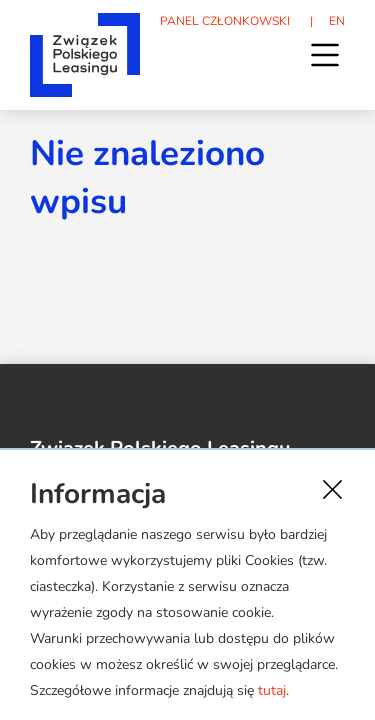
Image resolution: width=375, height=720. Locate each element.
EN (337, 21)
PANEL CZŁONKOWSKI (225, 21)
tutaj (272, 690)
